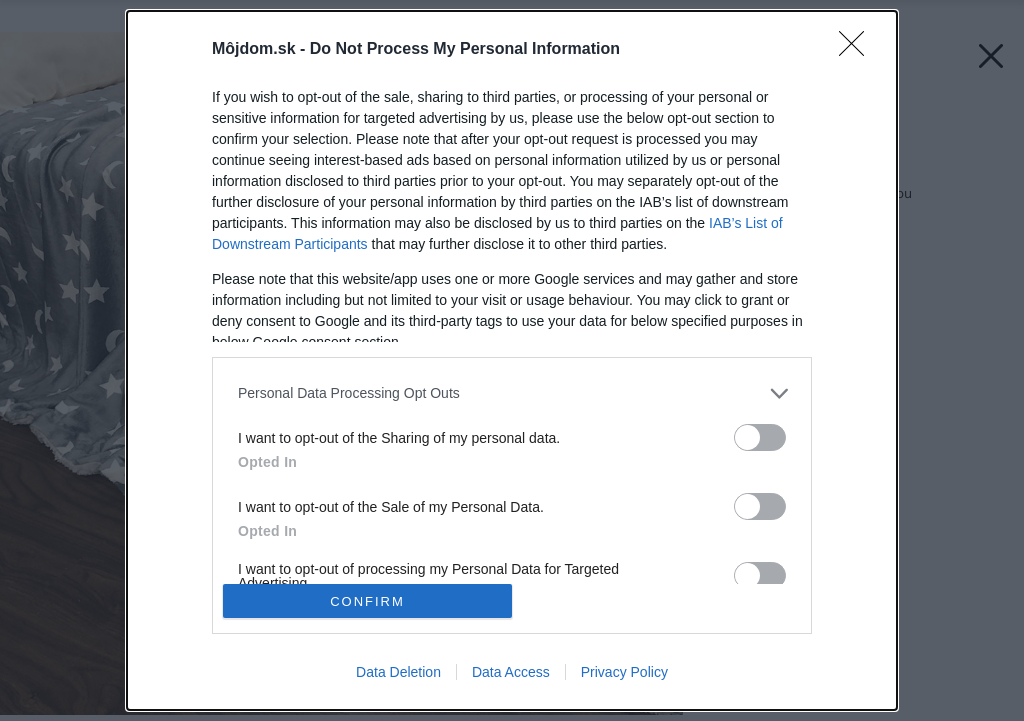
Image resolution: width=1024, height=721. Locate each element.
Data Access (511, 672)
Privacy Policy (624, 672)
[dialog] (512, 360)
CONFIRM (367, 601)
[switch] (760, 437)
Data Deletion (398, 672)
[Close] (858, 50)
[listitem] (512, 393)
